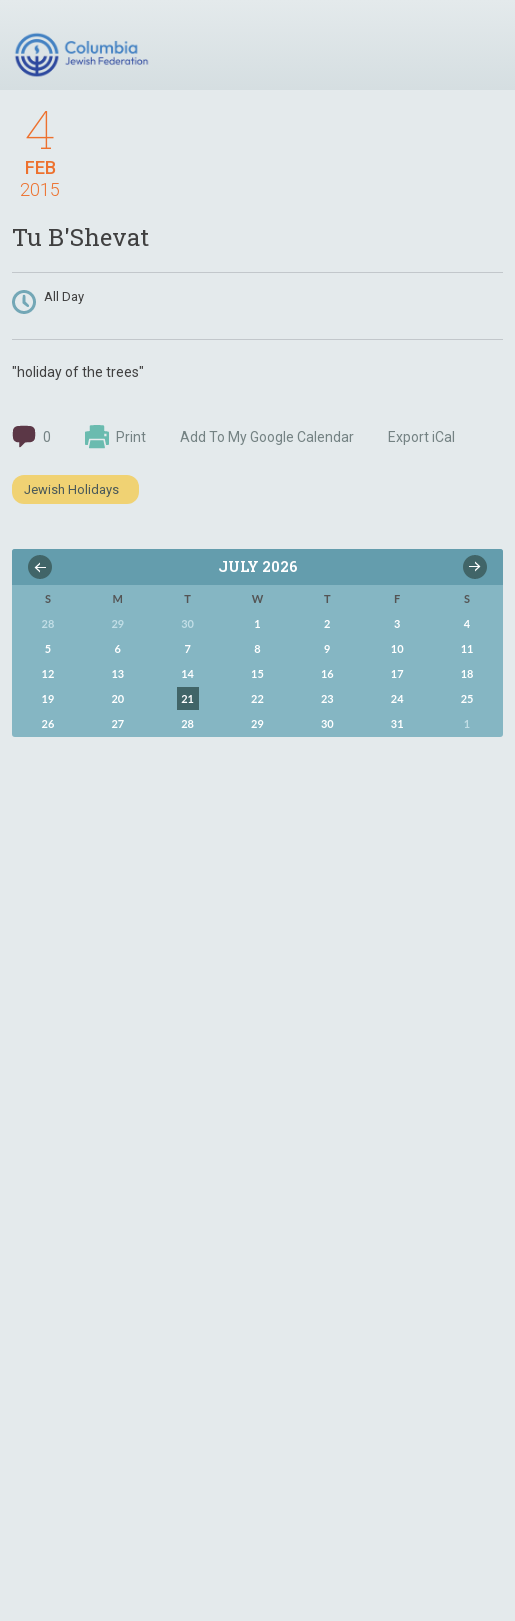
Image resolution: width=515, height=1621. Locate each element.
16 (327, 673)
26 (48, 723)
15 (257, 673)
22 (257, 698)
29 (257, 723)
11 (467, 648)
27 (117, 723)
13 (117, 673)
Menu (480, 48)
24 (397, 698)
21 (187, 698)
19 (48, 698)
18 (467, 673)
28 (187, 723)
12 (48, 673)
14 (187, 673)
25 (467, 698)
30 (327, 723)
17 (397, 673)
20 (117, 698)
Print (115, 437)
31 (397, 723)
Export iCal (421, 437)
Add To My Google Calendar (267, 437)
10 (397, 648)
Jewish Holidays (71, 489)
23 (327, 698)
